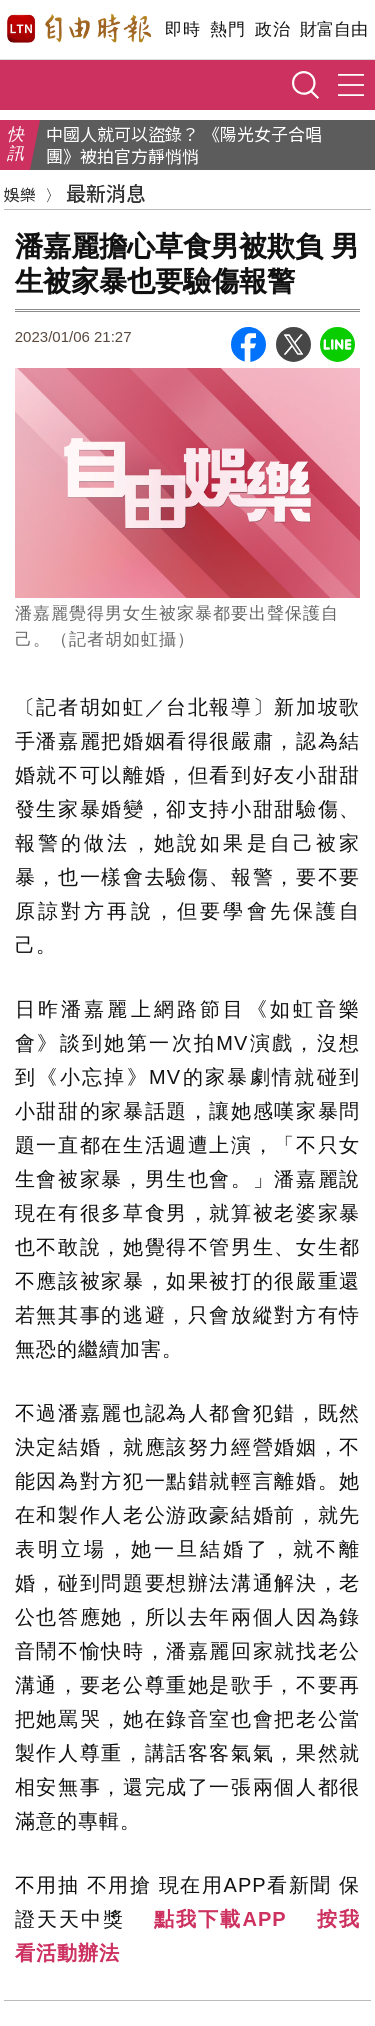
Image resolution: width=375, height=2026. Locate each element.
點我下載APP (220, 1919)
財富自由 (333, 29)
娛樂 (20, 194)
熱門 (227, 29)
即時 (182, 29)
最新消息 (106, 192)
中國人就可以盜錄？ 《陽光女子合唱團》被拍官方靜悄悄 (184, 145)
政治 (272, 29)
